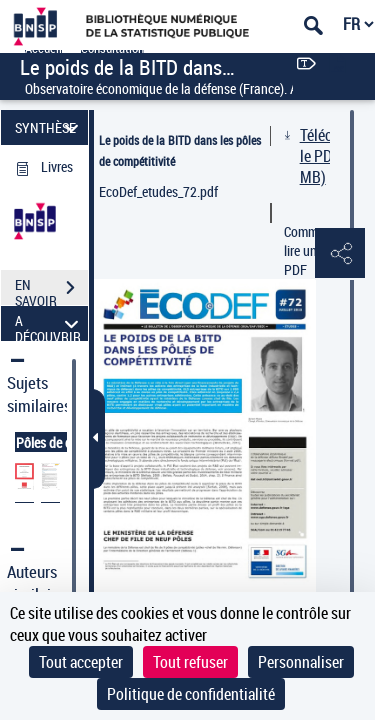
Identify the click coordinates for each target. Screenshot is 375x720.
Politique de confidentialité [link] (191, 694)
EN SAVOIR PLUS (51, 290)
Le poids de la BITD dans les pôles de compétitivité (180, 150)
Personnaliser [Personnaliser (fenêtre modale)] (301, 662)
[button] (340, 254)
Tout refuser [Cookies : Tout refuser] (190, 662)
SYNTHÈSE (49, 127)
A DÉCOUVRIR (49, 323)
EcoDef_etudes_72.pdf (158, 191)
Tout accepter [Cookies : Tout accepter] (81, 662)
